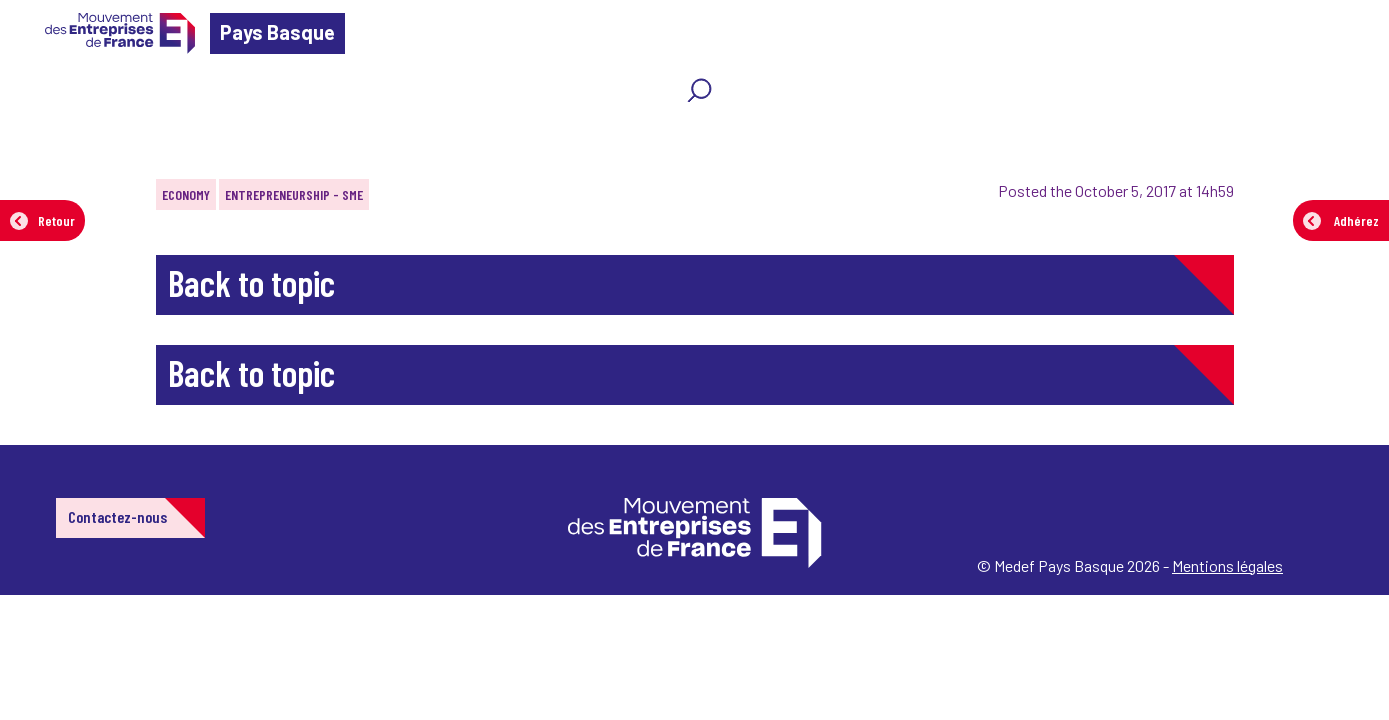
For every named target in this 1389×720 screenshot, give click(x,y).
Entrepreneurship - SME (294, 194)
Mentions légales (1227, 565)
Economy (186, 194)
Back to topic (251, 282)
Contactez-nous (117, 516)
